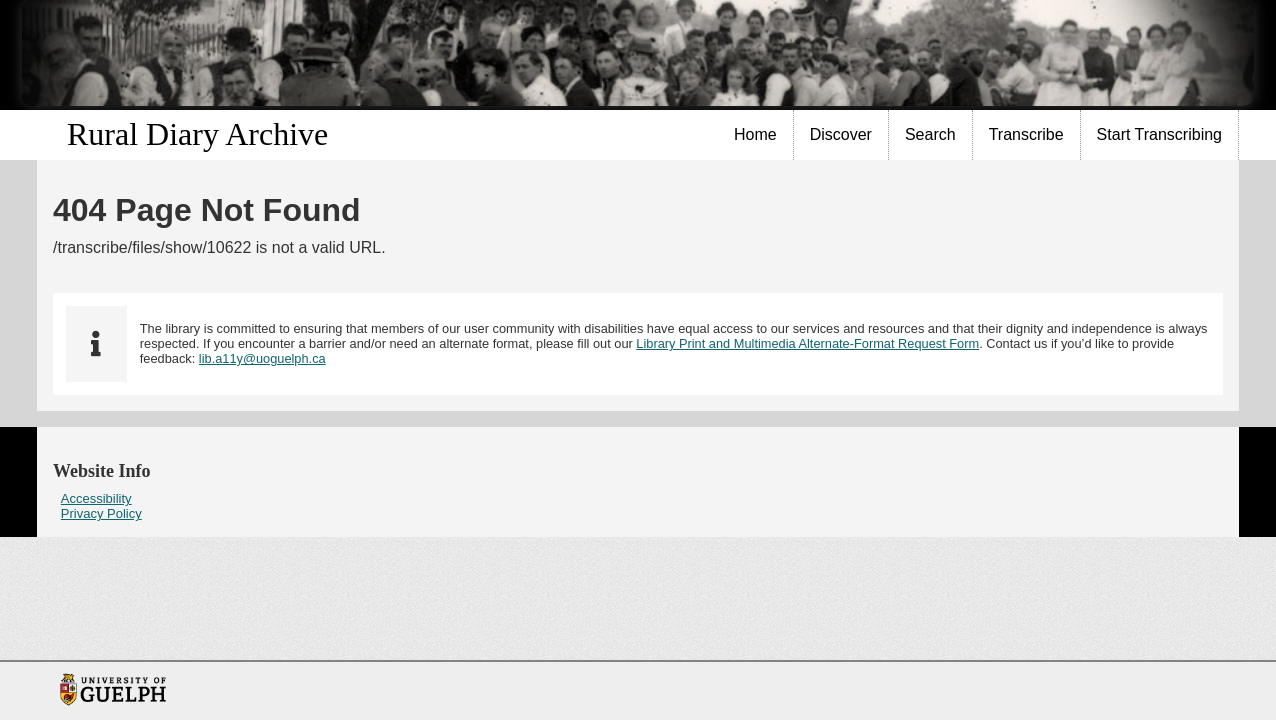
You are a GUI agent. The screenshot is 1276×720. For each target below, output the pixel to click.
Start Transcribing (1159, 134)
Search (930, 134)
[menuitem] (756, 135)
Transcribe (1026, 134)
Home (755, 134)
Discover (841, 134)
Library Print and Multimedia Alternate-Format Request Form (807, 343)
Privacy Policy (101, 513)
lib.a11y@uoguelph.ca (262, 358)
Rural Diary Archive (197, 134)
